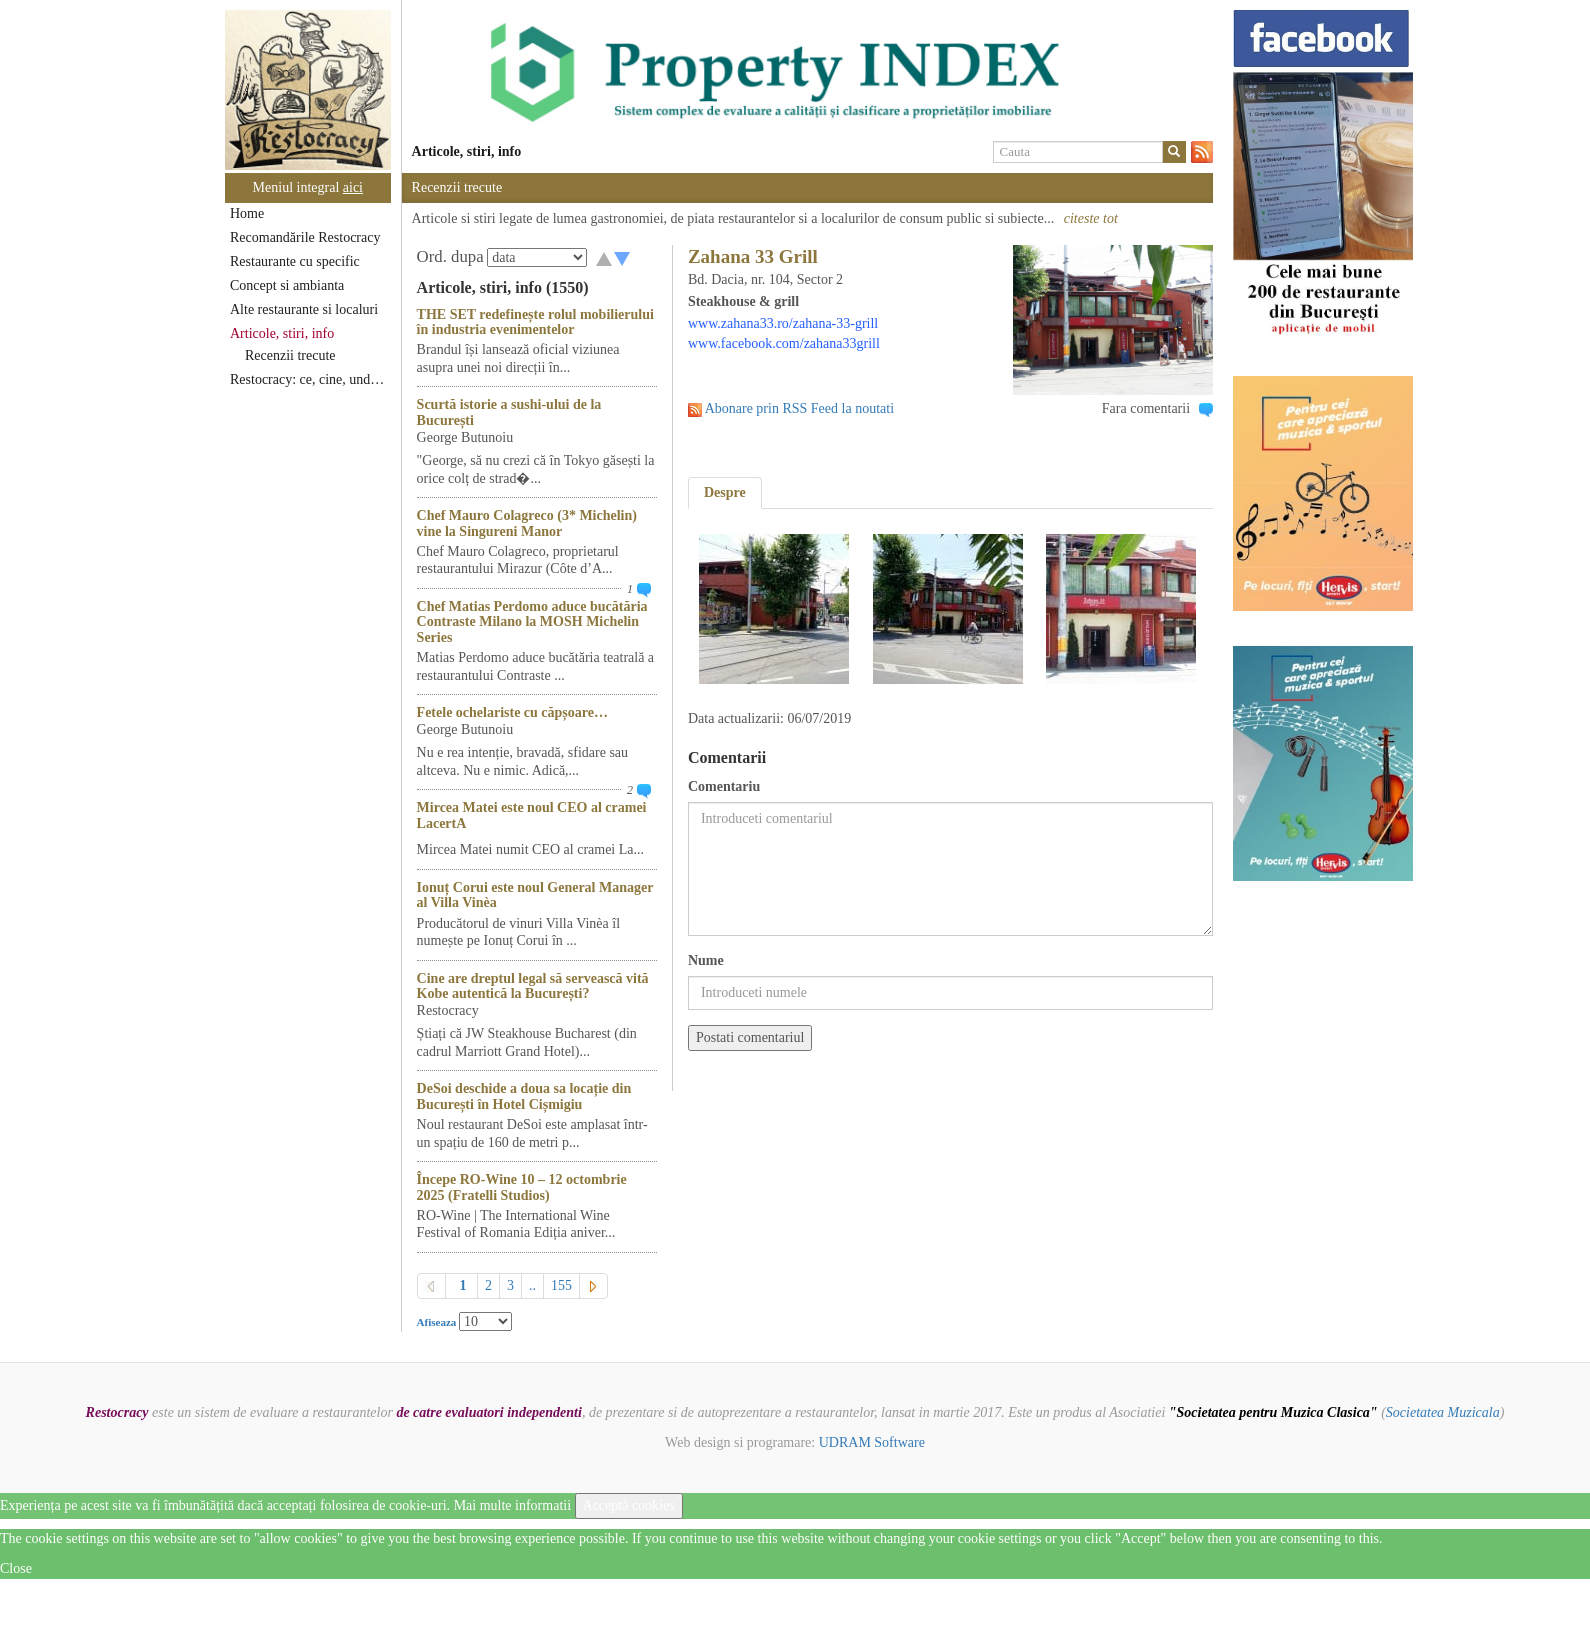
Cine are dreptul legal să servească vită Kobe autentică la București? (533, 986)
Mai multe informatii (512, 1505)
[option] (807, 73)
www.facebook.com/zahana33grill (784, 343)
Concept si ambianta (287, 285)
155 (561, 1285)
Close (16, 1568)
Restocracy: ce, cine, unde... (308, 379)
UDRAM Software (872, 1442)
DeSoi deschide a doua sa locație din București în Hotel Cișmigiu (524, 1096)
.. (532, 1285)
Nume (706, 960)
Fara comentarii (1146, 408)
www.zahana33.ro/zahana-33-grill (783, 323)
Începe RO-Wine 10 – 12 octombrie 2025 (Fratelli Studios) (522, 1187)
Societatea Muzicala (1443, 1412)
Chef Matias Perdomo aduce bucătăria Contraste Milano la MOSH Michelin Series (532, 622)
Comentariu (724, 786)
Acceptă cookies (629, 1505)
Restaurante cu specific (295, 261)
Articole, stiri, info (282, 333)
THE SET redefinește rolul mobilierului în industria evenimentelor (535, 322)
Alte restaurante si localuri (304, 309)
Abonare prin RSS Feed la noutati (799, 408)
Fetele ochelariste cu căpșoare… (512, 712)
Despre (725, 492)
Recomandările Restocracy (305, 237)
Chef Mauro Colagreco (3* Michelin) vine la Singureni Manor (527, 523)
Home (247, 213)
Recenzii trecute (290, 355)
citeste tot (1091, 218)
